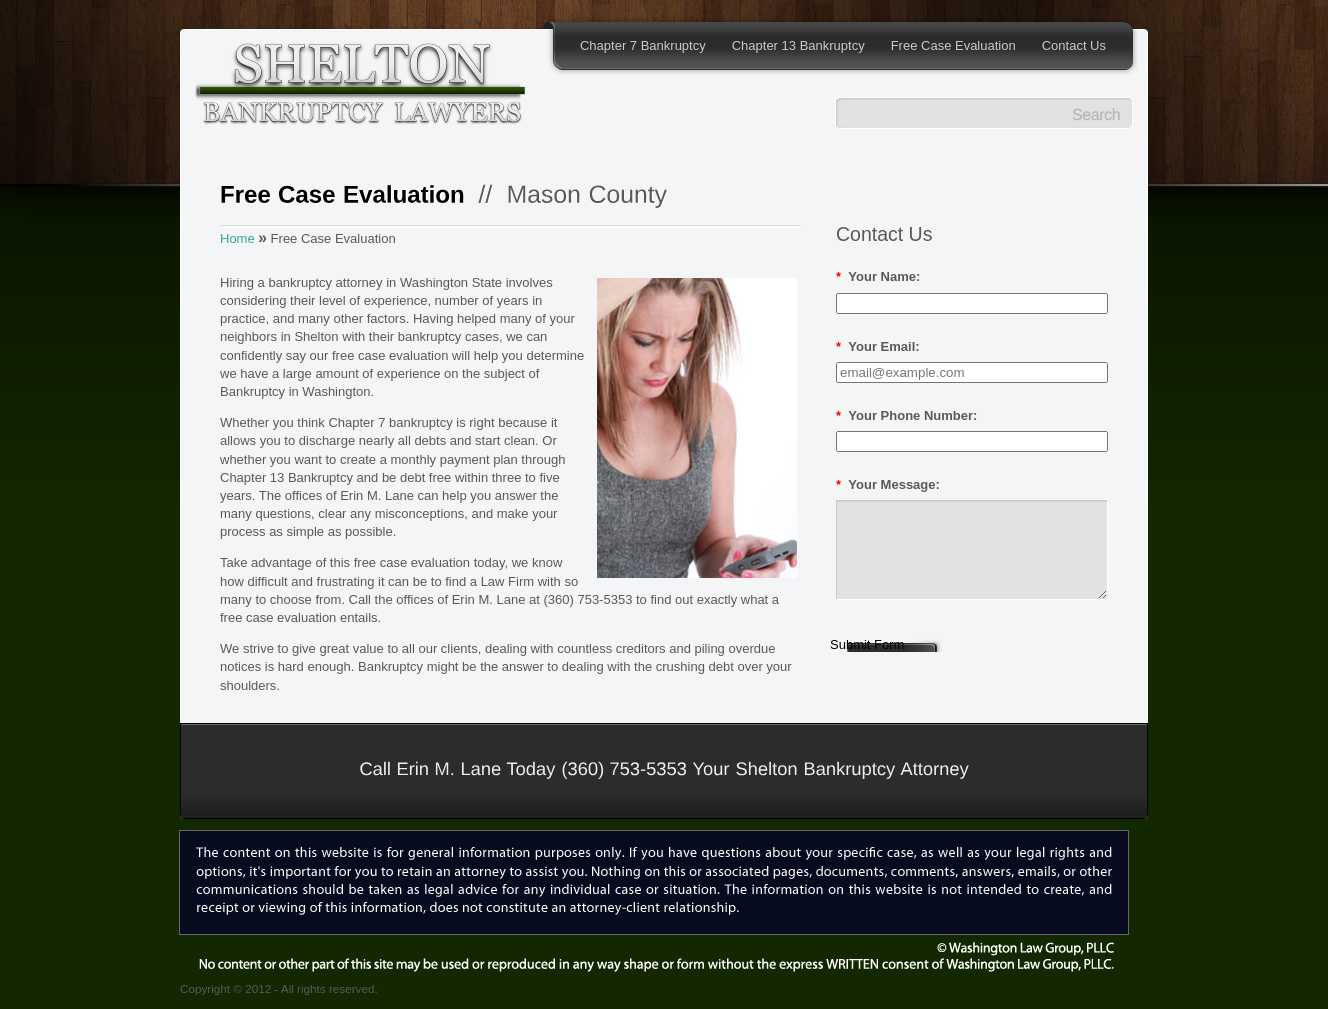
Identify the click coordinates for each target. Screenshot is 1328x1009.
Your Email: (878, 346)
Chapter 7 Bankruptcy (643, 45)
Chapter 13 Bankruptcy (798, 45)
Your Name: (878, 276)
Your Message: (888, 484)
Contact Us (1074, 45)
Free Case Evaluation (953, 45)
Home (237, 238)
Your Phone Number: (906, 415)
